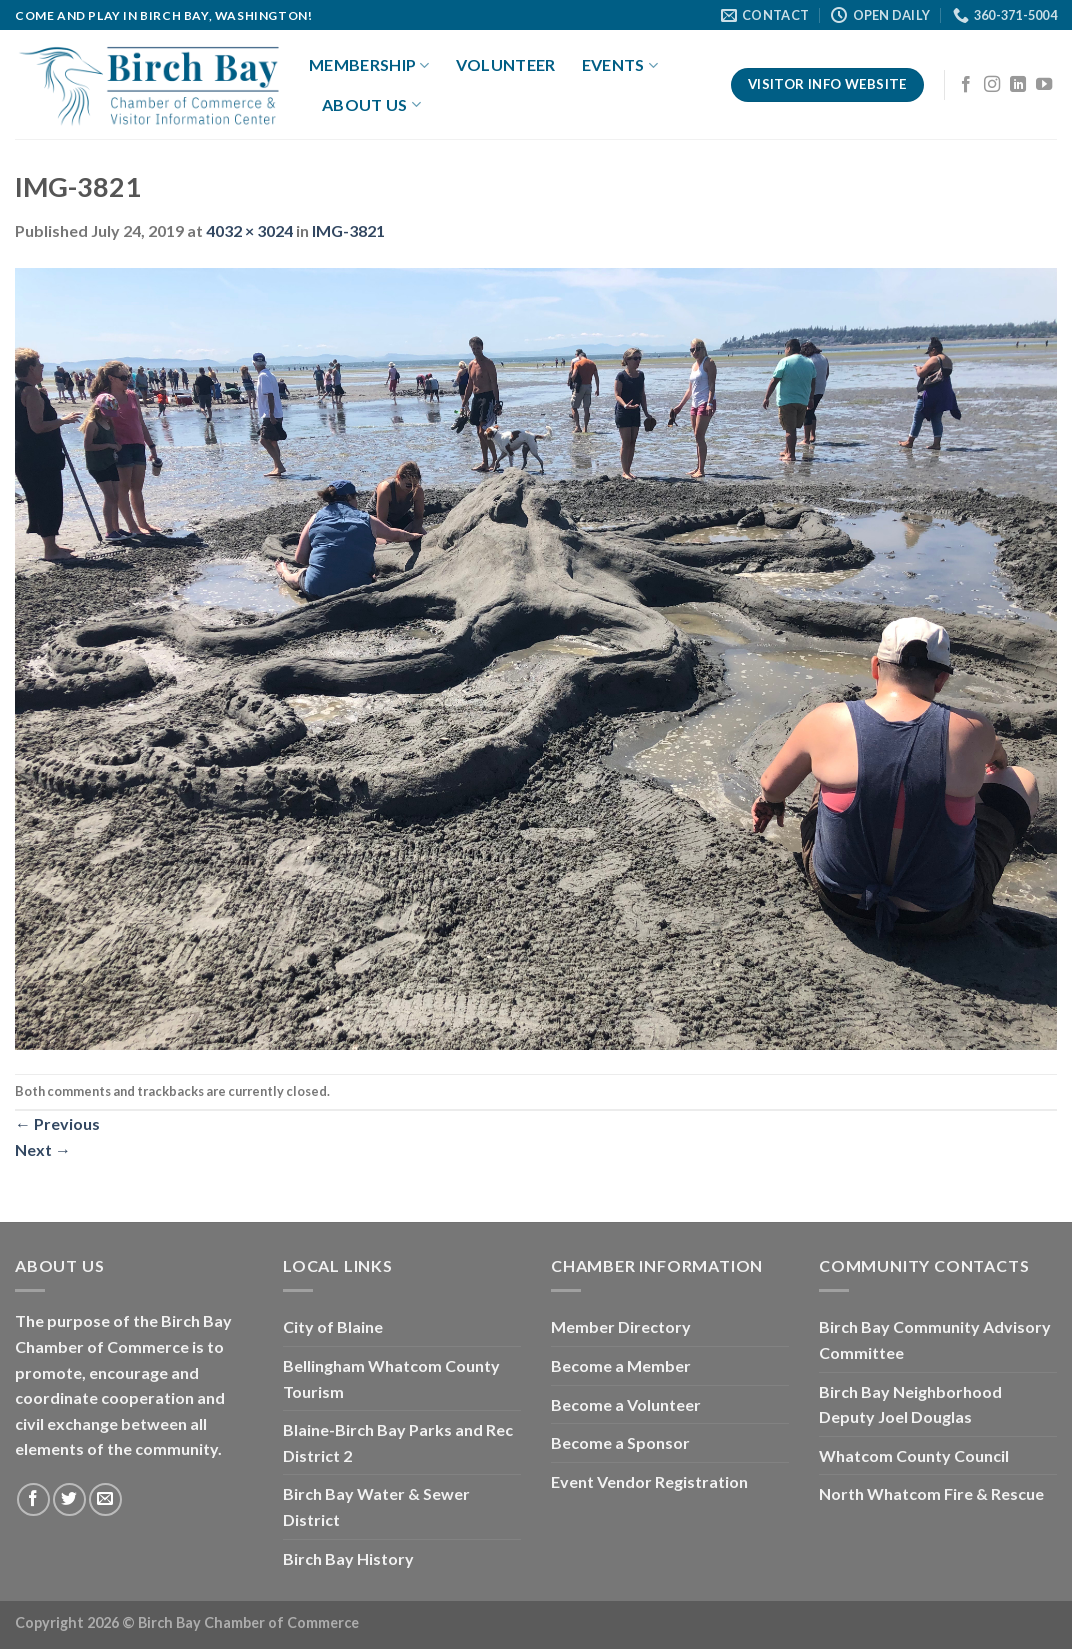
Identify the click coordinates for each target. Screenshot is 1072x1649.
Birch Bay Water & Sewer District (376, 1506)
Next (43, 1149)
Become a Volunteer (626, 1404)
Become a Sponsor (620, 1442)
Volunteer (506, 64)
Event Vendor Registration (649, 1481)
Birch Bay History (348, 1558)
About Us (371, 105)
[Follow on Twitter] (69, 1499)
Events (620, 65)
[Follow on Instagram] (992, 85)
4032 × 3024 (249, 230)
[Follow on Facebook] (966, 85)
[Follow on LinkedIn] (1018, 85)
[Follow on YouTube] (1044, 85)
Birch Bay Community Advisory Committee (935, 1339)
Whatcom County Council (914, 1455)
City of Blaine (333, 1326)
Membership (369, 65)
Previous (57, 1123)
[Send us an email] (105, 1499)
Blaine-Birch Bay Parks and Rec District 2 (398, 1442)
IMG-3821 (348, 230)
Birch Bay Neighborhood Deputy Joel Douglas (910, 1404)
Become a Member (621, 1365)
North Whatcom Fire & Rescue (931, 1493)
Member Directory (621, 1326)
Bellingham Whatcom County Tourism (391, 1378)
